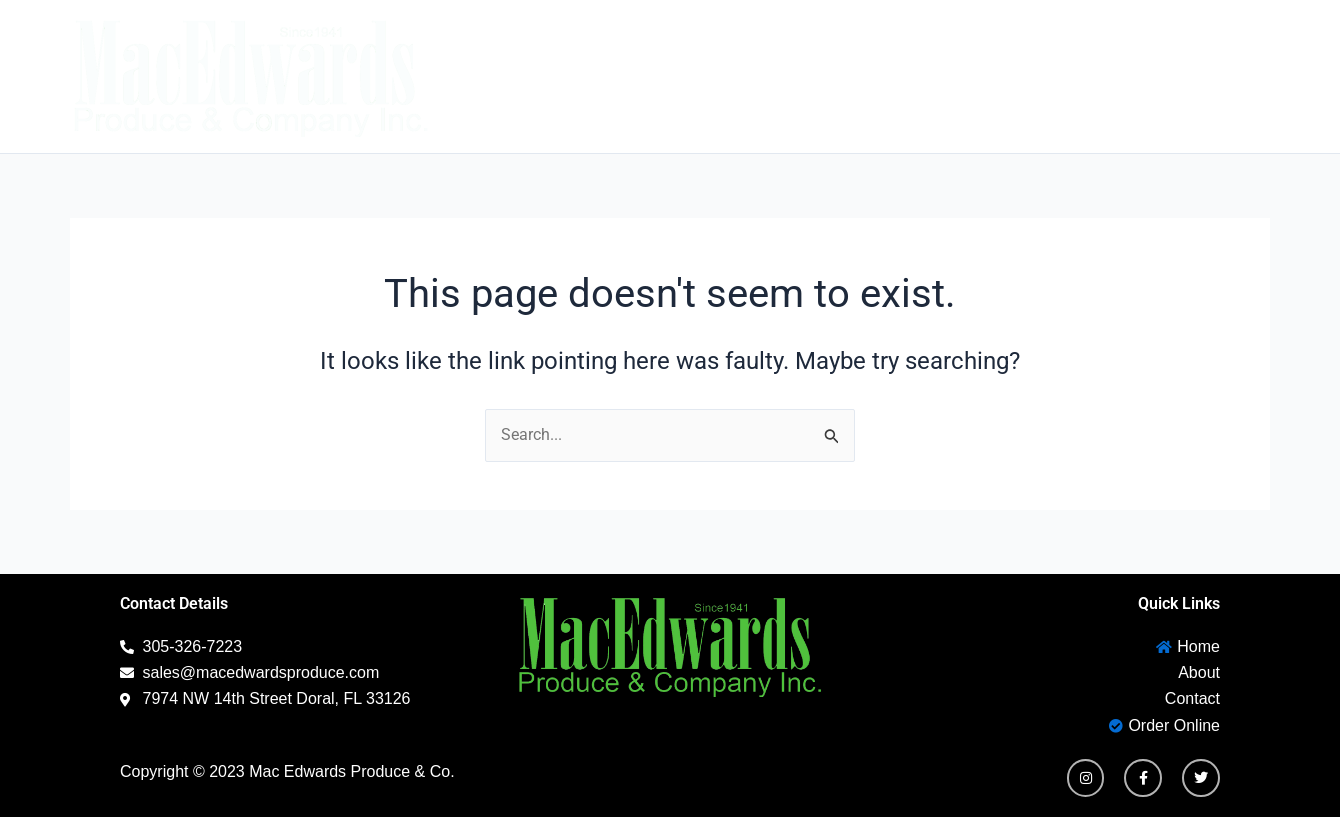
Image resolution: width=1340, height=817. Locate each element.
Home (658, 76)
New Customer (1017, 76)
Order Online (1197, 76)
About (755, 76)
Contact (861, 76)
